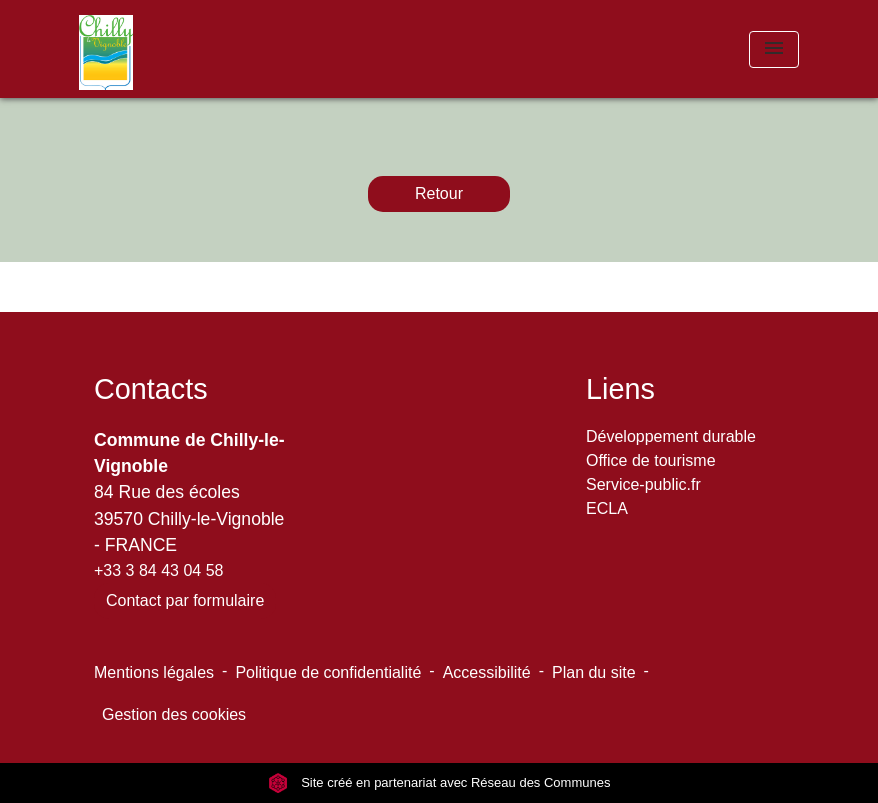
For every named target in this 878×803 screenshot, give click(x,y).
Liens (620, 389)
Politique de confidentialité (328, 672)
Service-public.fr (643, 484)
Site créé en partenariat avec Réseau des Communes (439, 782)
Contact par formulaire (185, 600)
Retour (439, 193)
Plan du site (594, 672)
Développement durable (671, 436)
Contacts (151, 389)
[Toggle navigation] (774, 49)
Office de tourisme (651, 460)
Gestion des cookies (174, 714)
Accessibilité (487, 672)
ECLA (607, 508)
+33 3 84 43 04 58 (158, 570)
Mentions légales (154, 672)
